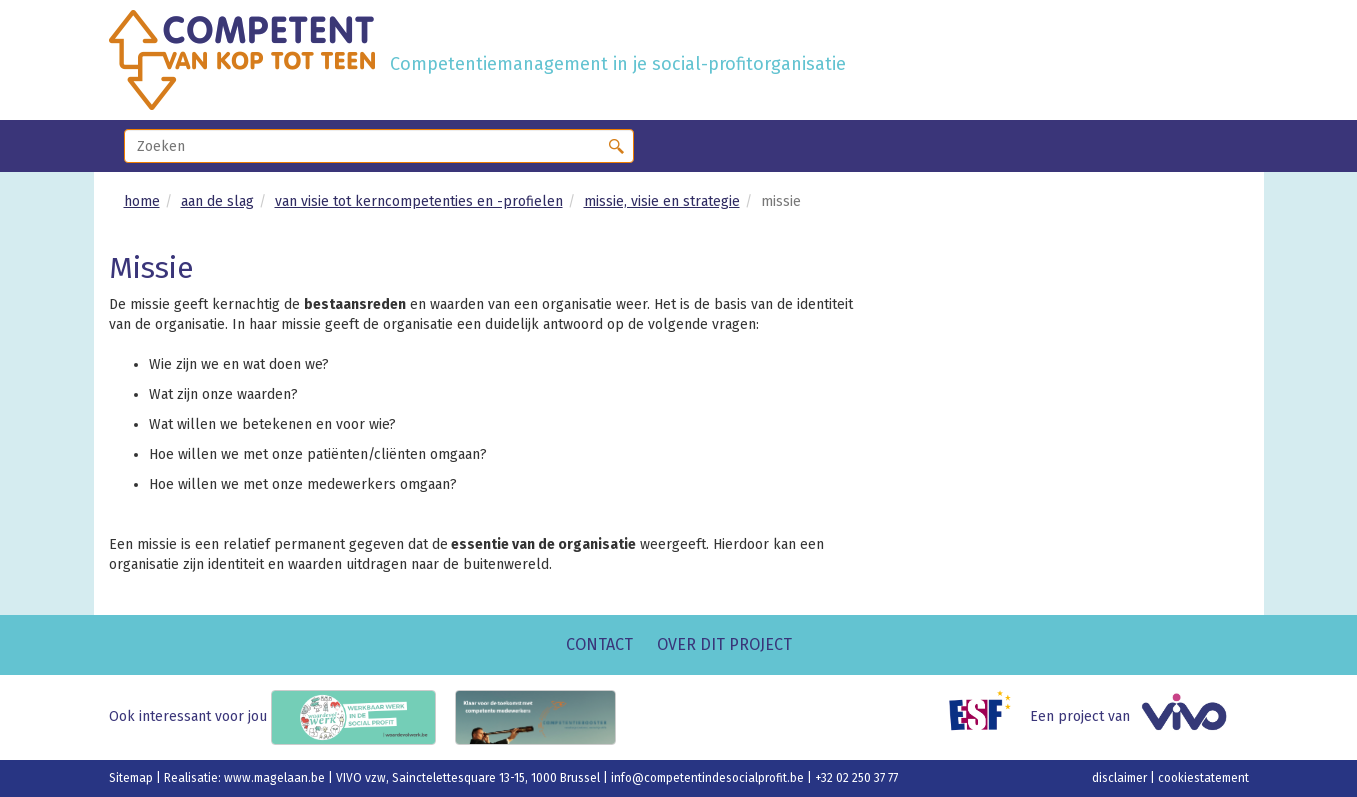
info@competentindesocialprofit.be (709, 778)
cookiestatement (1203, 778)
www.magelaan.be (276, 778)
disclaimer (1121, 778)
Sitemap (132, 778)
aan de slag (217, 201)
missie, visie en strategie (662, 201)
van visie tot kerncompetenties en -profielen (419, 201)
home (142, 201)
